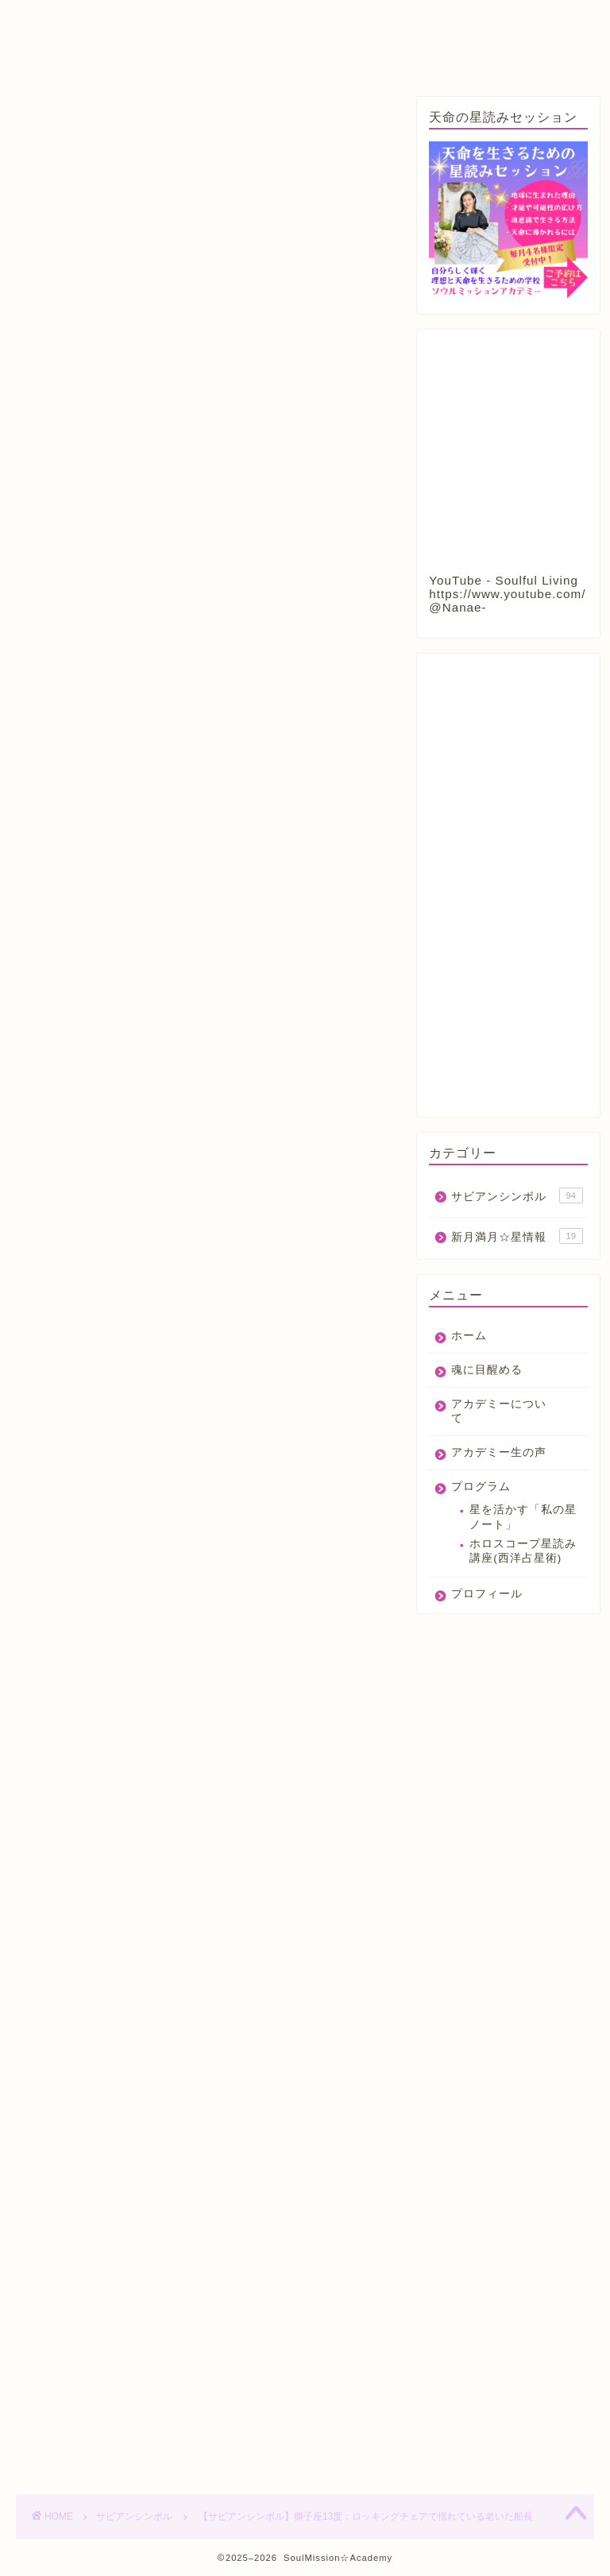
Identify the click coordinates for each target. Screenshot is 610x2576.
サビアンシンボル (67, 121)
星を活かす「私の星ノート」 (523, 1517)
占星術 (52, 1771)
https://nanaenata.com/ (169, 2013)
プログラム (65, 53)
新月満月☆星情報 (516, 1236)
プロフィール (171, 53)
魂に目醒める (147, 21)
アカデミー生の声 (417, 21)
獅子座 (104, 1771)
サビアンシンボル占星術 (176, 1746)
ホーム (53, 21)
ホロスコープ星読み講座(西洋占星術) (523, 1551)
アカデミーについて (276, 21)
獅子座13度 (165, 1771)
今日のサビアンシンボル (292, 1746)
